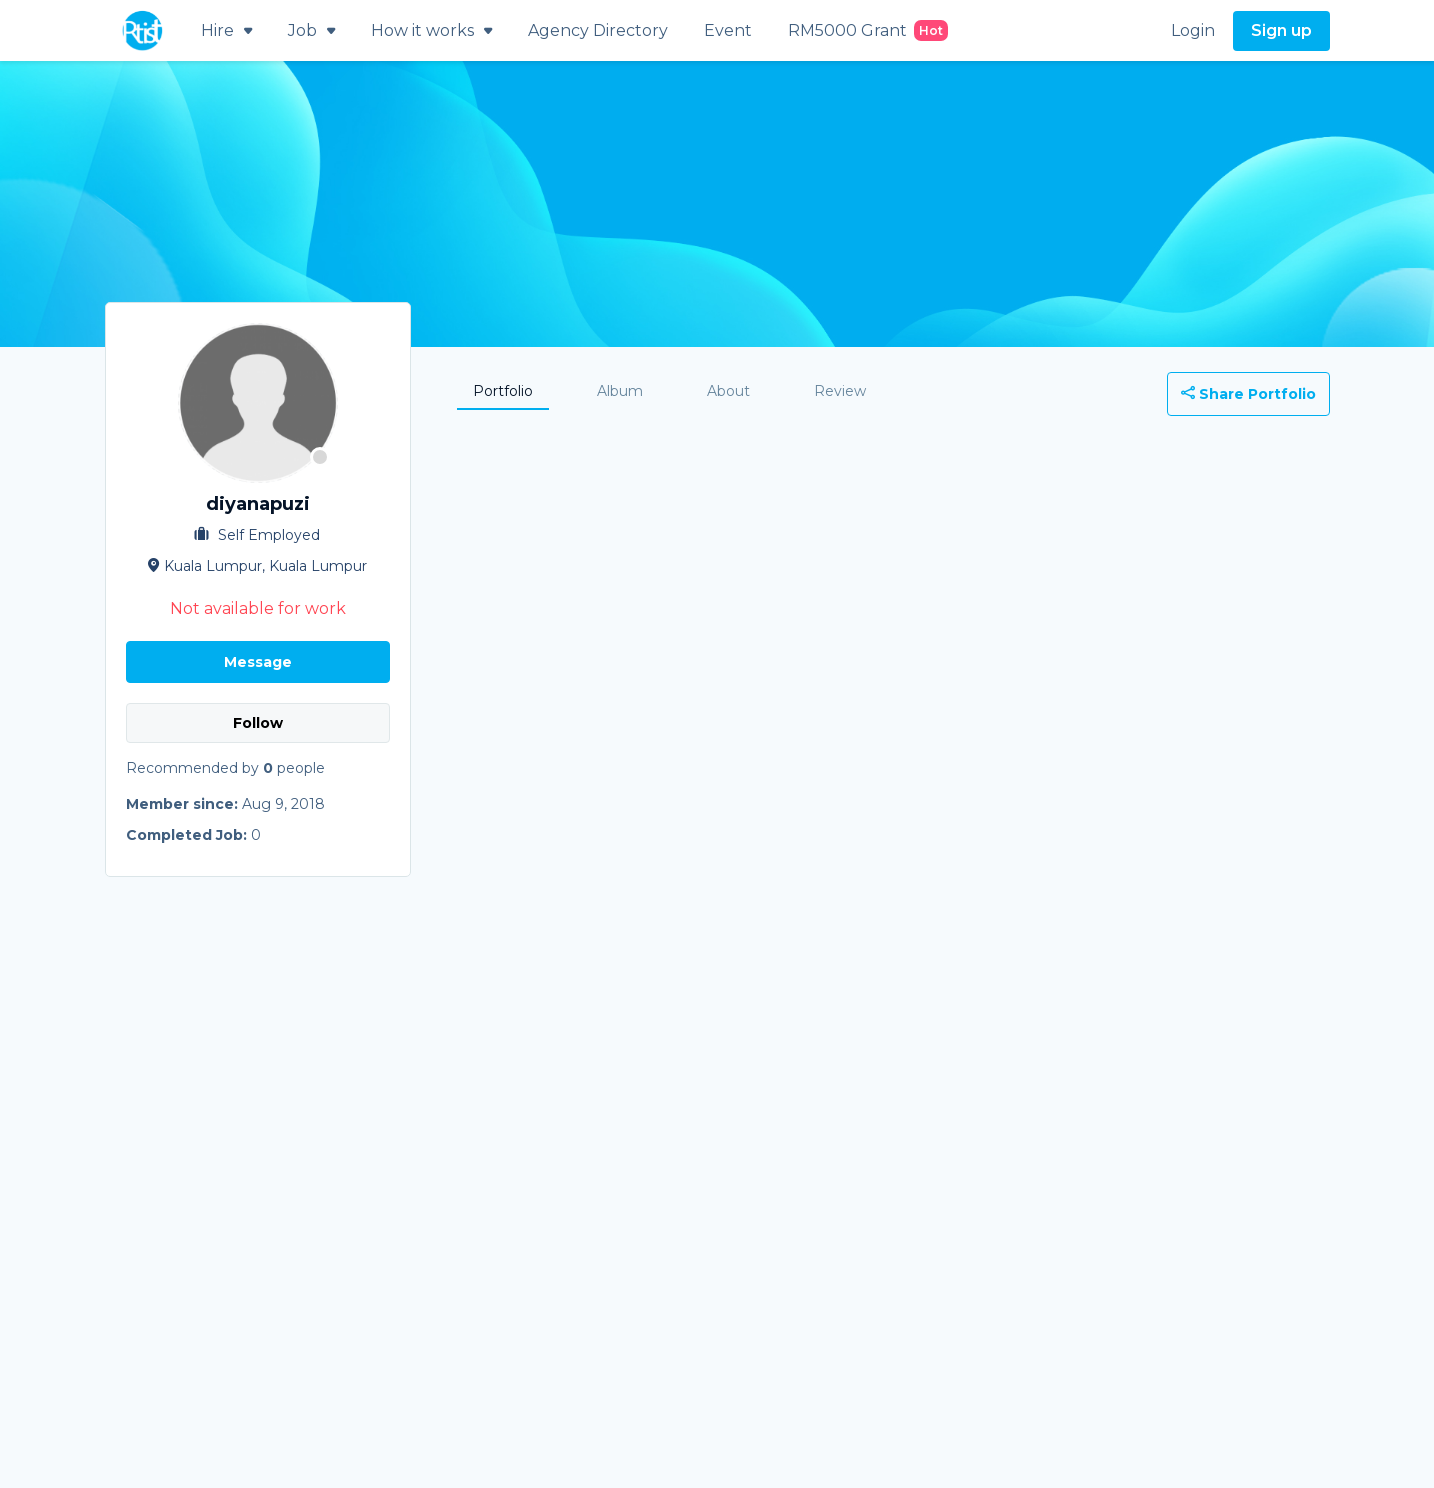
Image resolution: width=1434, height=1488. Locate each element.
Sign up (1281, 30)
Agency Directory (598, 30)
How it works (431, 30)
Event (728, 30)
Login (1193, 30)
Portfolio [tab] (503, 391)
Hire (226, 30)
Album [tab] (620, 391)
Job (311, 30)
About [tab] (728, 391)
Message (258, 662)
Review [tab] (840, 391)
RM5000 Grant (868, 30)
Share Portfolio (1248, 394)
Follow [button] (258, 723)
